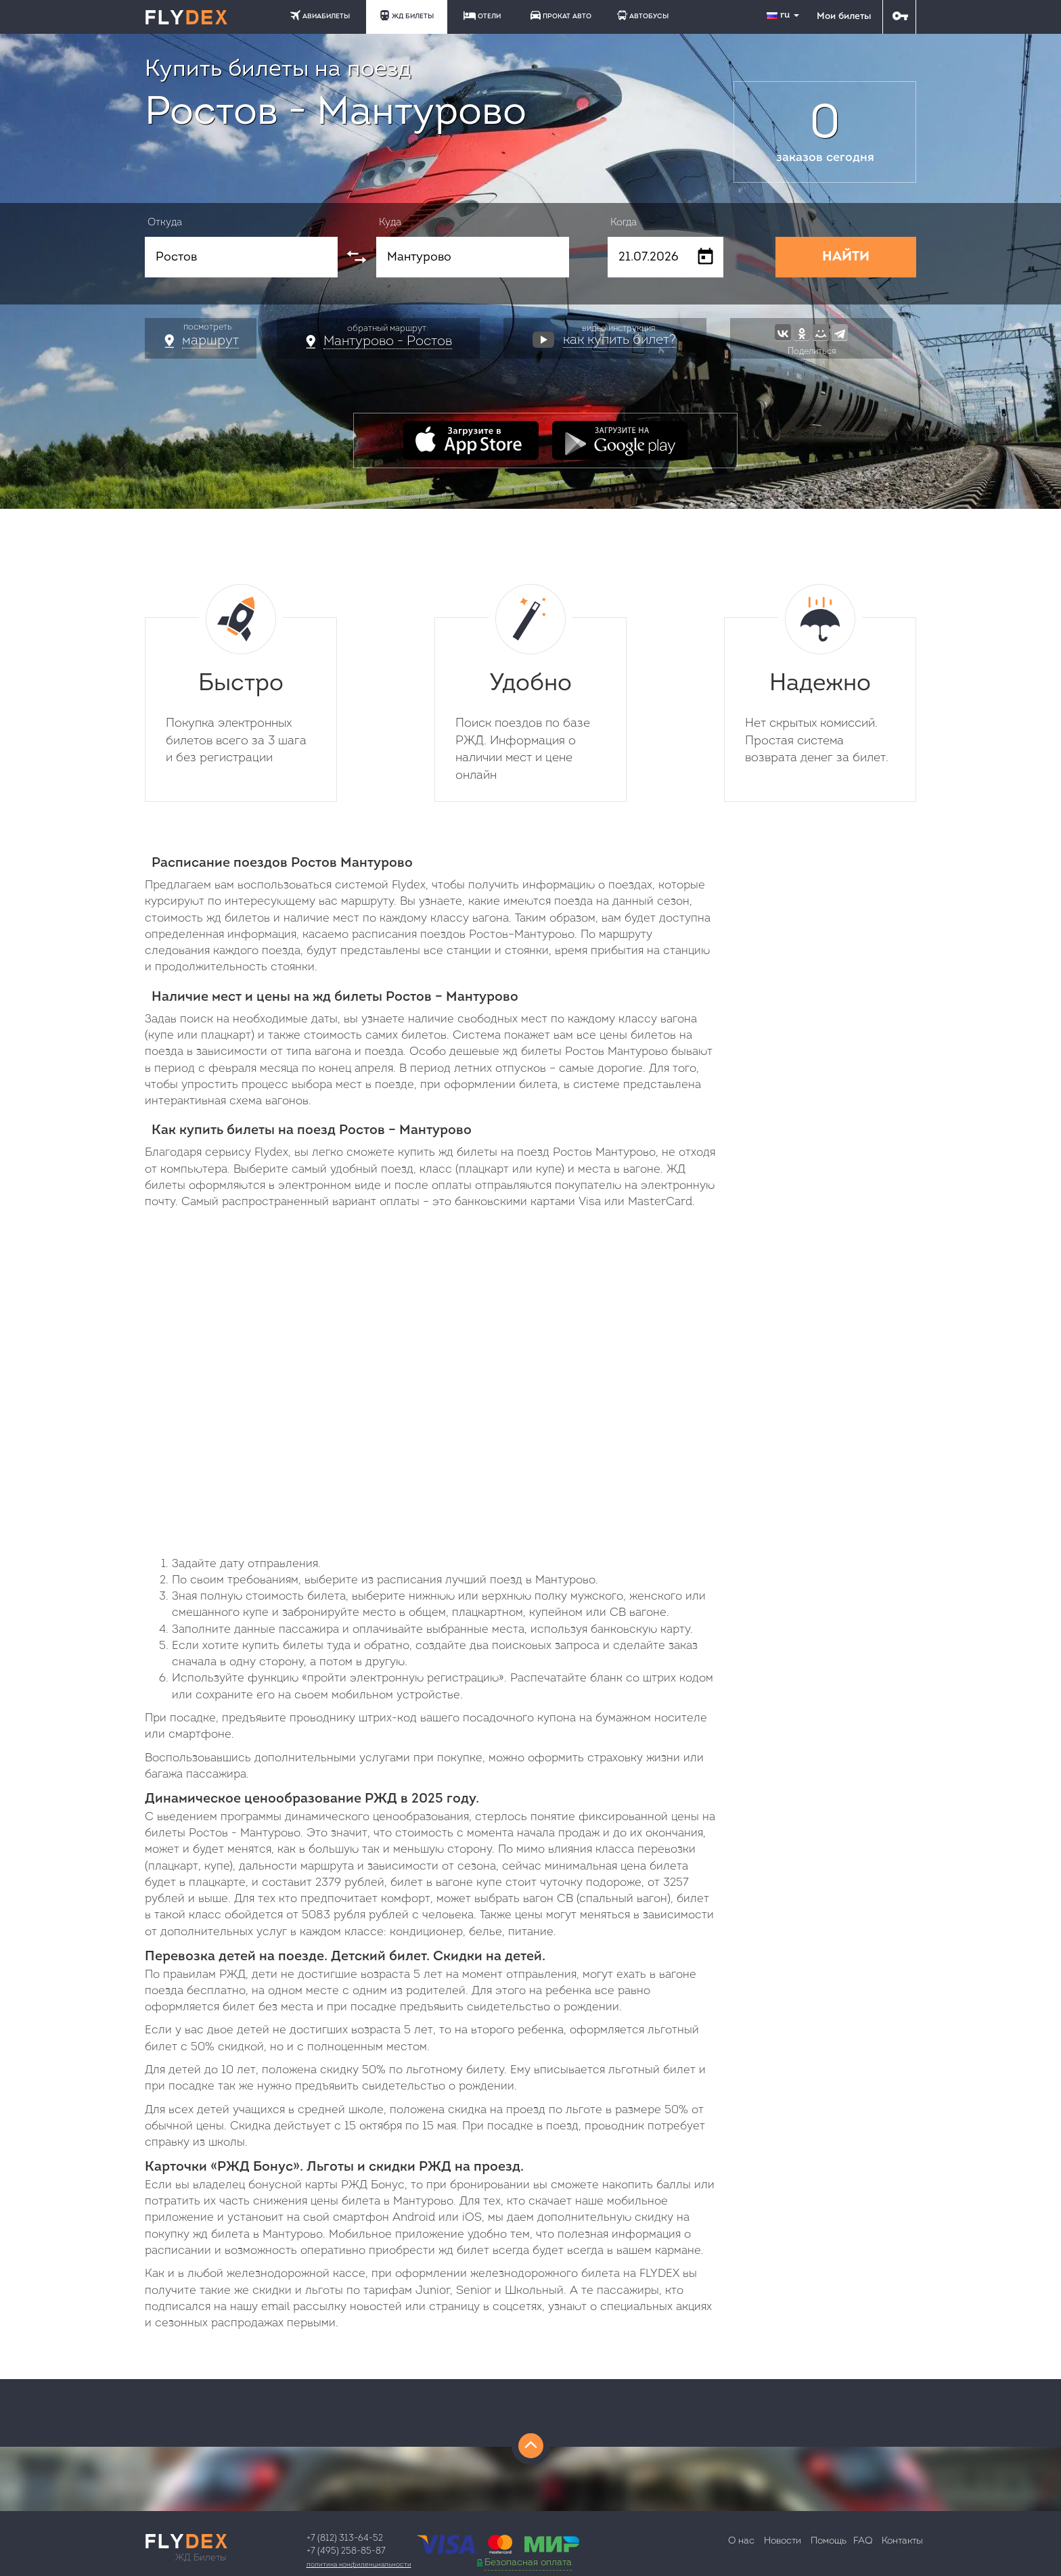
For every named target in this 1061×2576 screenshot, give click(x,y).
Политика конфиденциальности (359, 2565)
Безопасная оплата (528, 2563)
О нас (741, 2541)
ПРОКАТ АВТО (560, 15)
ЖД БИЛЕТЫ (407, 15)
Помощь (828, 2541)
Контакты (902, 2541)
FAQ (862, 2541)
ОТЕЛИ (482, 15)
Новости (782, 2541)
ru (784, 15)
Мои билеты (844, 17)
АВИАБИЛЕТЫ (320, 15)
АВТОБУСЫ (643, 15)
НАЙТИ (846, 257)
